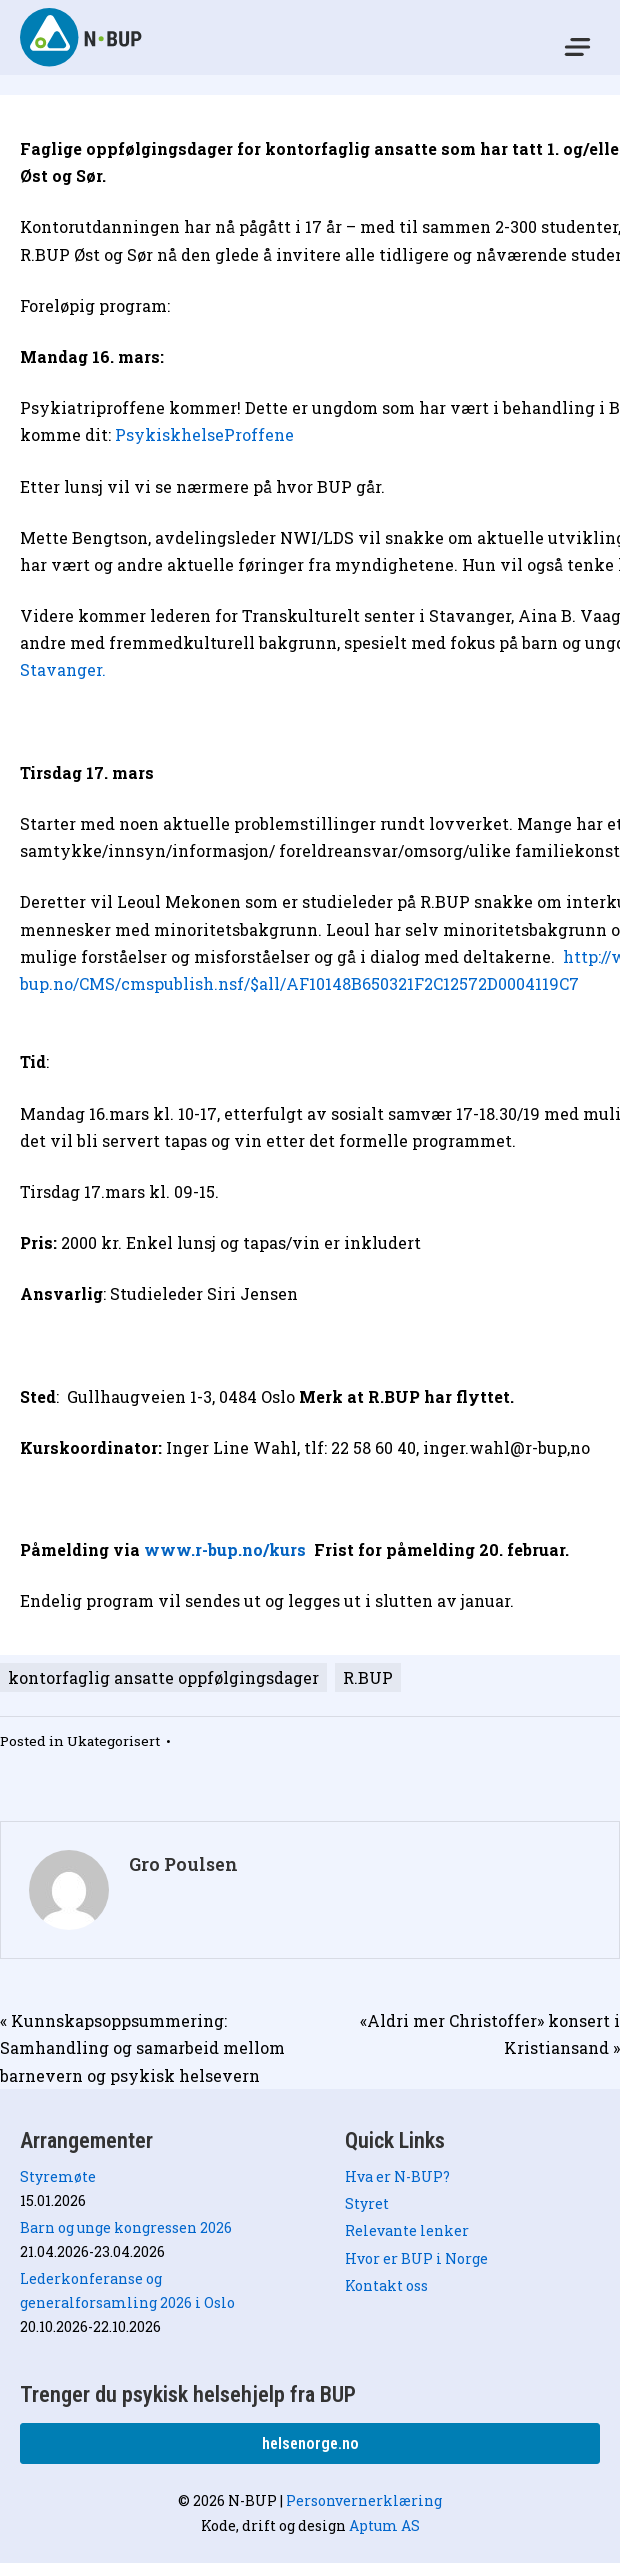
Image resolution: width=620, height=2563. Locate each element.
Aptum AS (384, 2525)
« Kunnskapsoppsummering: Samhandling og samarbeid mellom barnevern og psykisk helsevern (142, 2047)
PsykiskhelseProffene (206, 434)
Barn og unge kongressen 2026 (126, 2227)
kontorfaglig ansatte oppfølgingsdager (163, 1677)
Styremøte (58, 2176)
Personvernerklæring (364, 2500)
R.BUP (368, 1677)
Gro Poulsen (183, 1864)
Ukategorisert (113, 1741)
